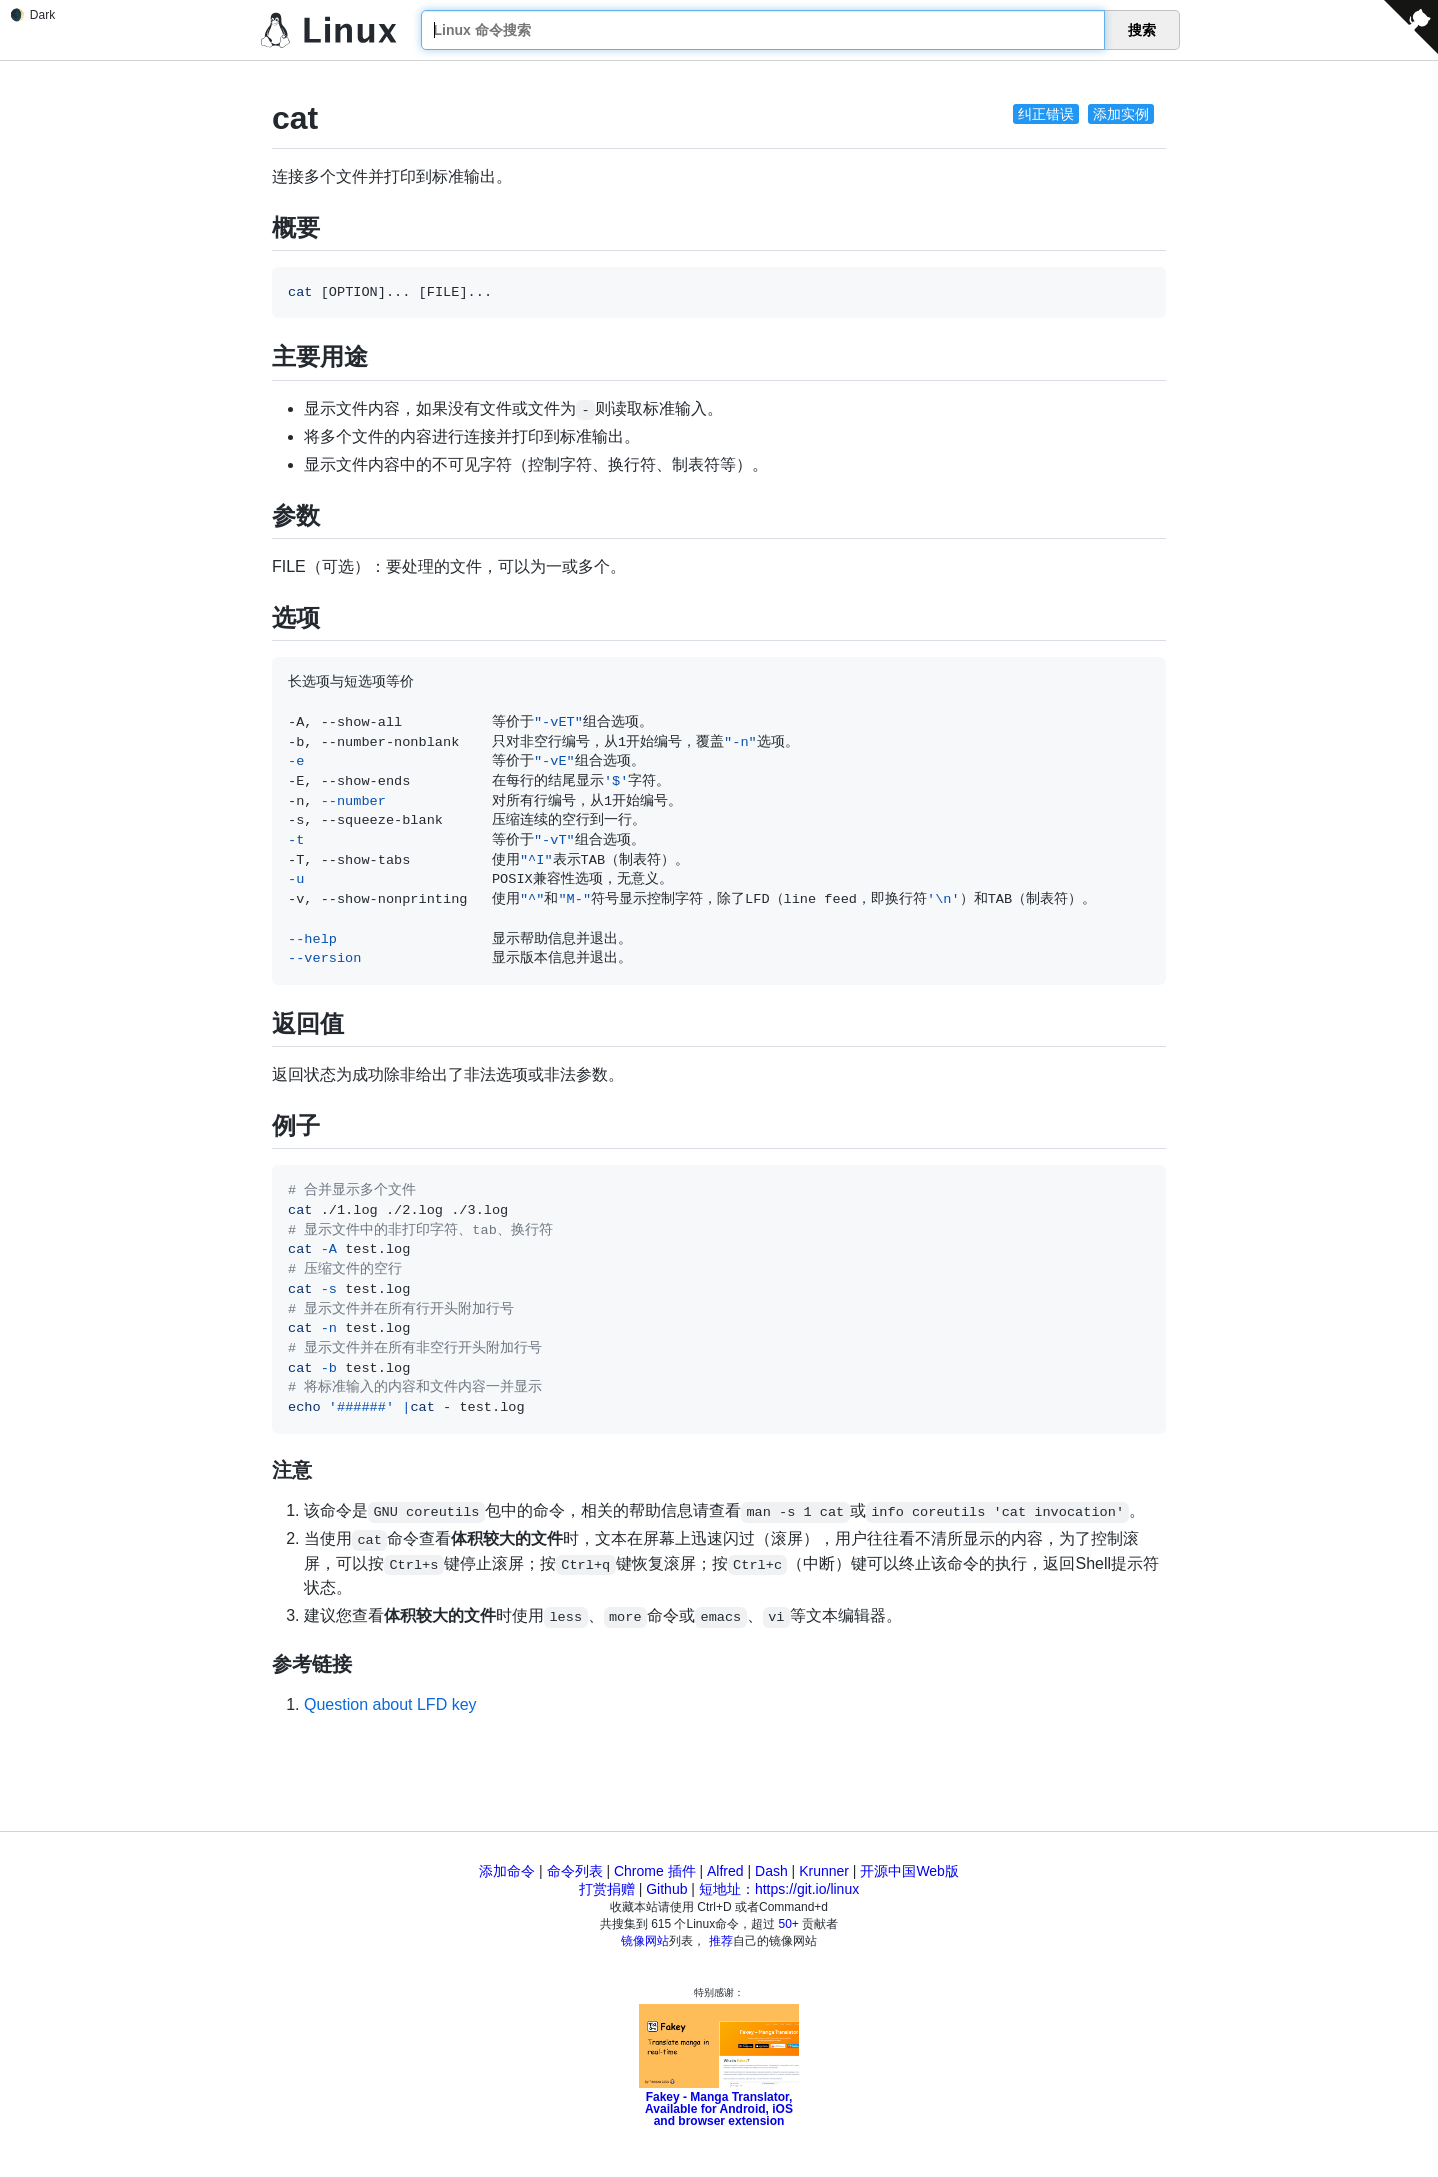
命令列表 (575, 1871)
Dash (771, 1871)
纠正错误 (1046, 114)
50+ (789, 1924)
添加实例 (1121, 114)
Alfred (725, 1871)
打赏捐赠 (607, 1889)
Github (666, 1889)
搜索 (1142, 30)
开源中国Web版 (909, 1871)
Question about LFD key (390, 1704)
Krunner (824, 1871)
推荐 (721, 1941)
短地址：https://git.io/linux (779, 1889)
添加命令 (507, 1871)
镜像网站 (645, 1941)
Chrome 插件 (655, 1871)
